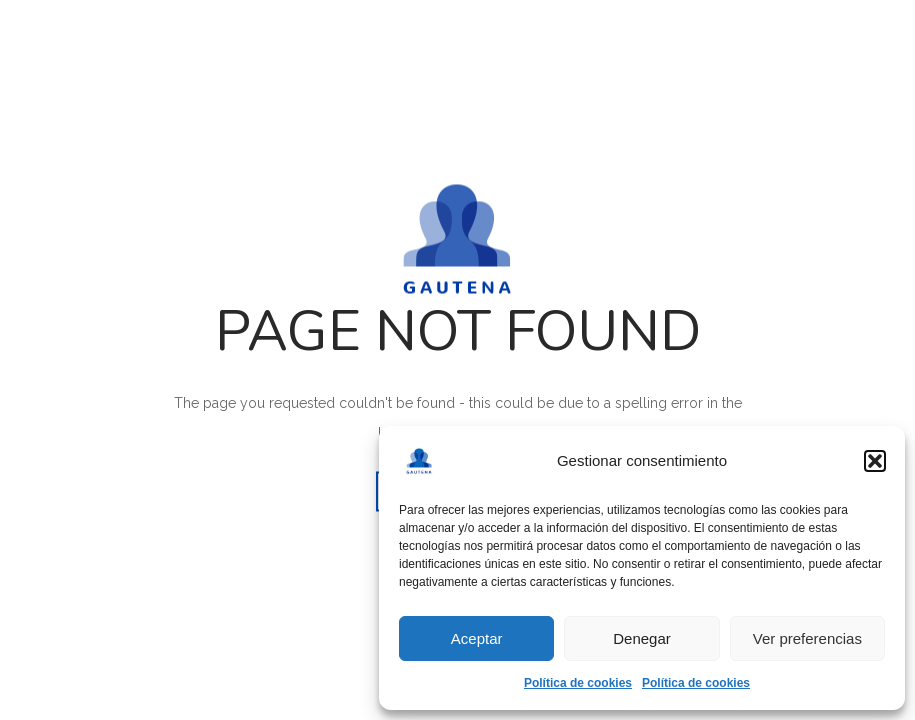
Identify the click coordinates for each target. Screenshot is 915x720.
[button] (875, 461)
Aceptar (477, 638)
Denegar (642, 638)
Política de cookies (578, 683)
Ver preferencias (807, 638)
